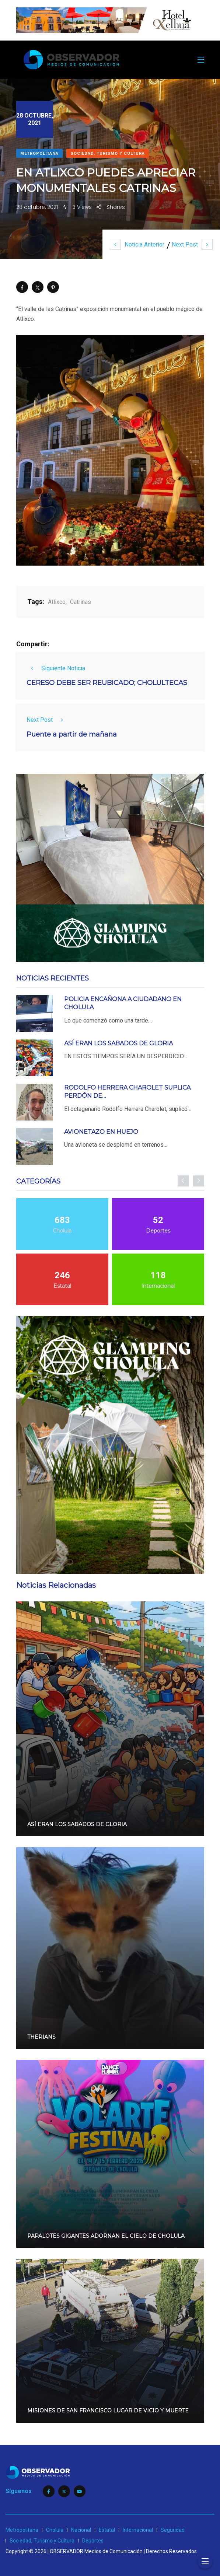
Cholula (54, 2530)
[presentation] (183, 1180)
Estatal (107, 2530)
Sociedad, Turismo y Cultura (107, 153)
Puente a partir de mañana (72, 735)
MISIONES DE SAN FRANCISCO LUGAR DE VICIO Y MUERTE (108, 2411)
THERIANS (41, 2037)
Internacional (138, 2530)
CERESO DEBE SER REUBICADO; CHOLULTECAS (107, 683)
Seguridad (173, 2530)
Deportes (93, 2541)
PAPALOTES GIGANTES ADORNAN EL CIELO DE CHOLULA (106, 2236)
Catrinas (80, 601)
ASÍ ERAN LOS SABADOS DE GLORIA (118, 1043)
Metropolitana (39, 153)
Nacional (81, 2530)
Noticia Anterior (137, 244)
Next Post (192, 244)
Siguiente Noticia (56, 668)
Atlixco (57, 601)
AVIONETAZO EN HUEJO (101, 1131)
